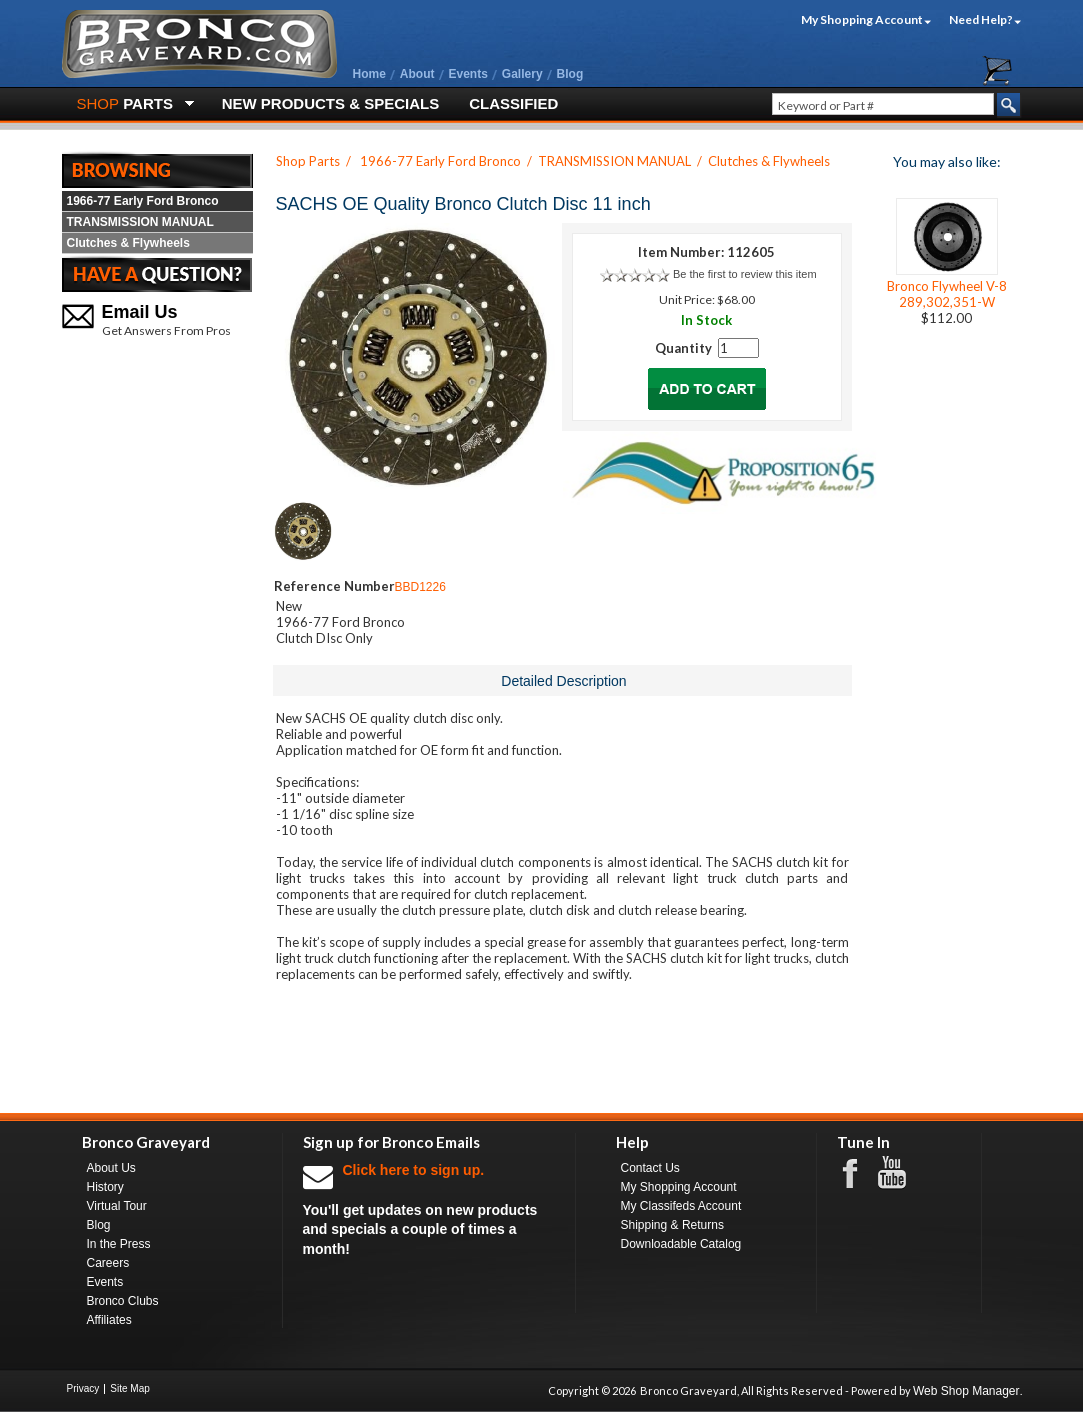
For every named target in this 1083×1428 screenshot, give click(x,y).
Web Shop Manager (966, 1391)
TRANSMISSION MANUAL (140, 222)
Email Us (140, 312)
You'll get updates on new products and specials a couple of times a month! (429, 1208)
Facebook (860, 1172)
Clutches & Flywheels (128, 243)
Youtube (902, 1173)
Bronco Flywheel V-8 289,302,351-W (947, 294)
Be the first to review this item (745, 274)
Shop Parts (308, 161)
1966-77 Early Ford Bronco (143, 201)
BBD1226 (420, 587)
